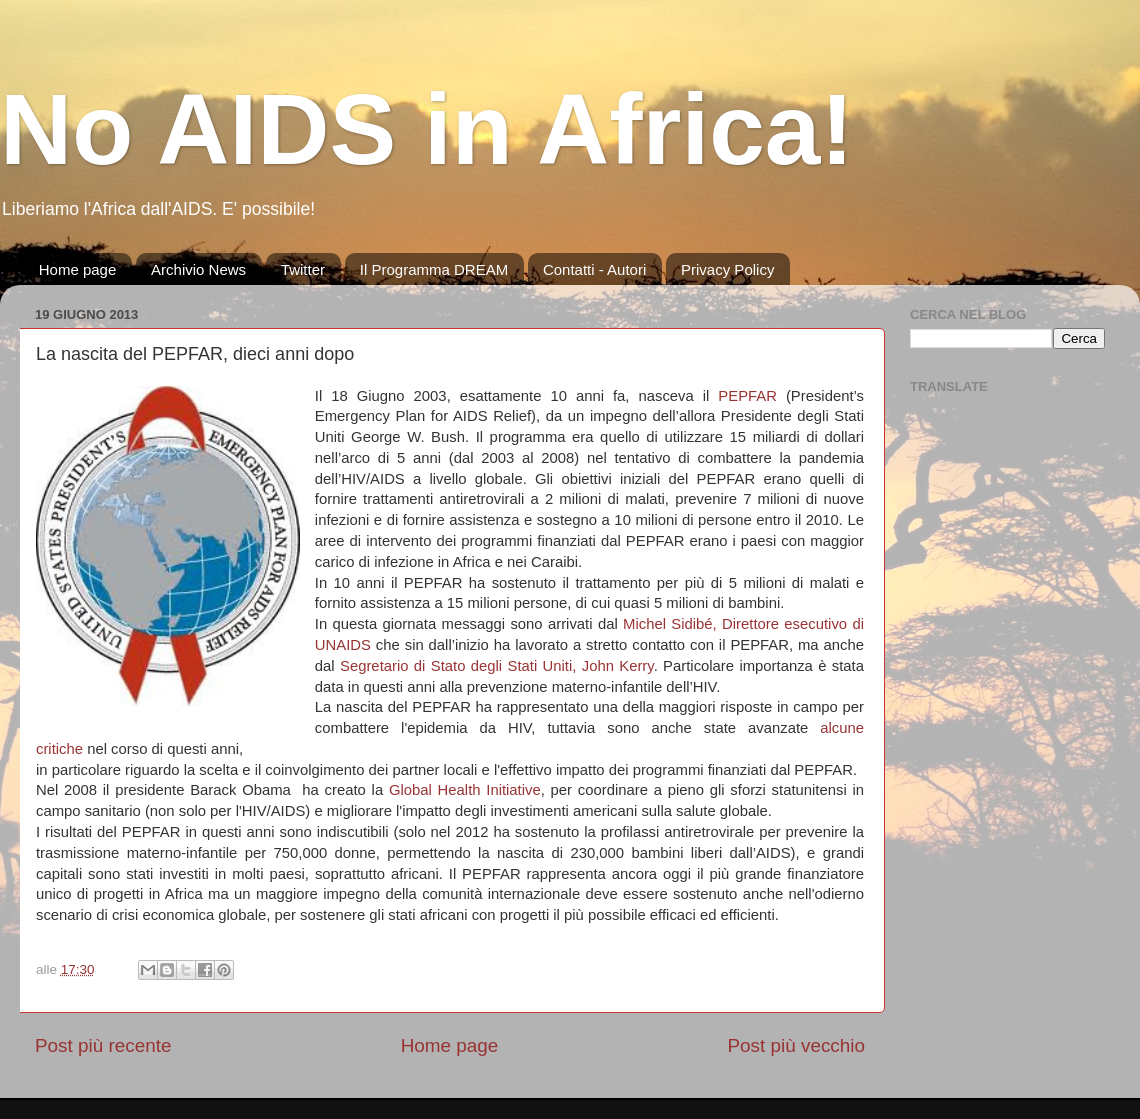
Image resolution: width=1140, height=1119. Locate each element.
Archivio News (198, 269)
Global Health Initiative (465, 790)
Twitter (303, 269)
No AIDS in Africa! (427, 129)
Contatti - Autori (594, 269)
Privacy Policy (727, 269)
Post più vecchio (796, 1045)
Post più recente (103, 1045)
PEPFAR (747, 396)
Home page (78, 269)
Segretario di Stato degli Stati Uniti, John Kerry (497, 666)
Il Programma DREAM (434, 269)
